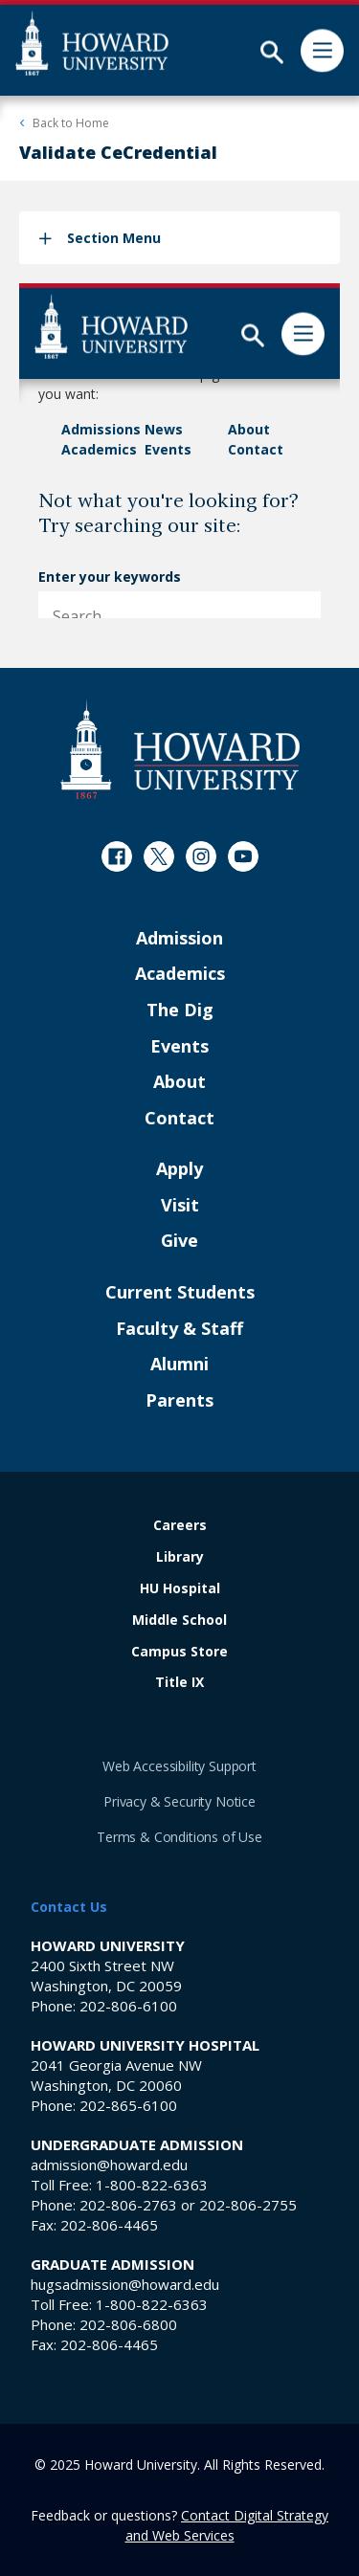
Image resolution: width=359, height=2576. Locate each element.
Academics (180, 974)
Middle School (179, 1620)
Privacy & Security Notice (179, 1801)
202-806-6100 (128, 2005)
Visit (180, 1205)
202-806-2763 (128, 2204)
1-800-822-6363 (152, 2184)
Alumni (179, 1364)
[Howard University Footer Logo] (180, 749)
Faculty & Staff (179, 1329)
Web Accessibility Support (179, 1766)
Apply (179, 1169)
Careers (180, 1526)
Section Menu (114, 238)
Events (179, 1046)
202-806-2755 (248, 2204)
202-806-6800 (128, 2324)
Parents (179, 1400)
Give (179, 1241)
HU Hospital (180, 1589)
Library (180, 1557)
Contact (179, 1118)
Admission (179, 938)
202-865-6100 (128, 2105)
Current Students (180, 1292)
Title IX (179, 1683)
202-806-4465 (109, 2224)
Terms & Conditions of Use (179, 1837)
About (179, 1082)
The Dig (179, 1010)
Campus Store (179, 1652)
